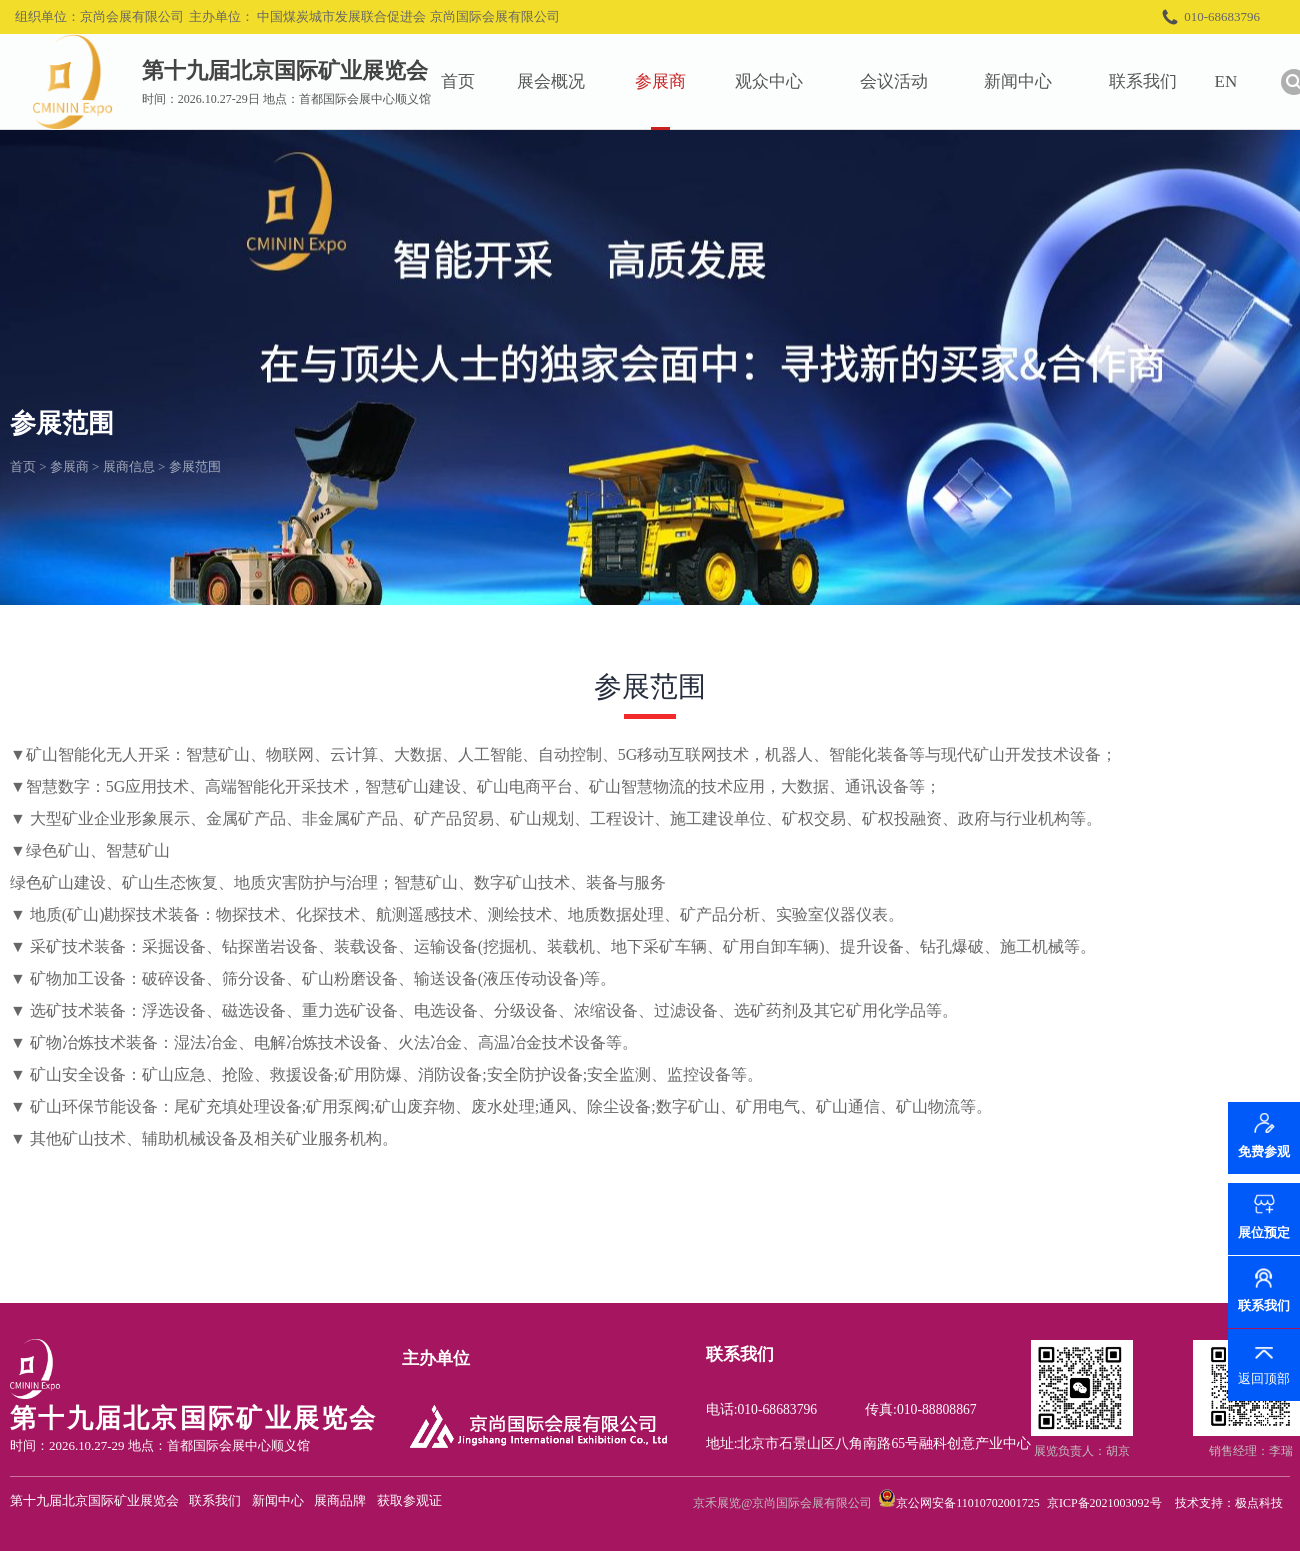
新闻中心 (1032, 81)
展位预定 (1264, 1232)
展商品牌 (340, 1500)
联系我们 (1156, 81)
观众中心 (782, 81)
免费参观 (1264, 1159)
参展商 (673, 81)
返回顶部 (1264, 1378)
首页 (471, 81)
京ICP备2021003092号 (1104, 1503)
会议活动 (907, 81)
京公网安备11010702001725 (968, 1503)
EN (1239, 81)
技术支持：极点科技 (1229, 1503)
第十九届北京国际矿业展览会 (94, 1500)
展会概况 (565, 81)
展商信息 (129, 466)
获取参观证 (409, 1500)
